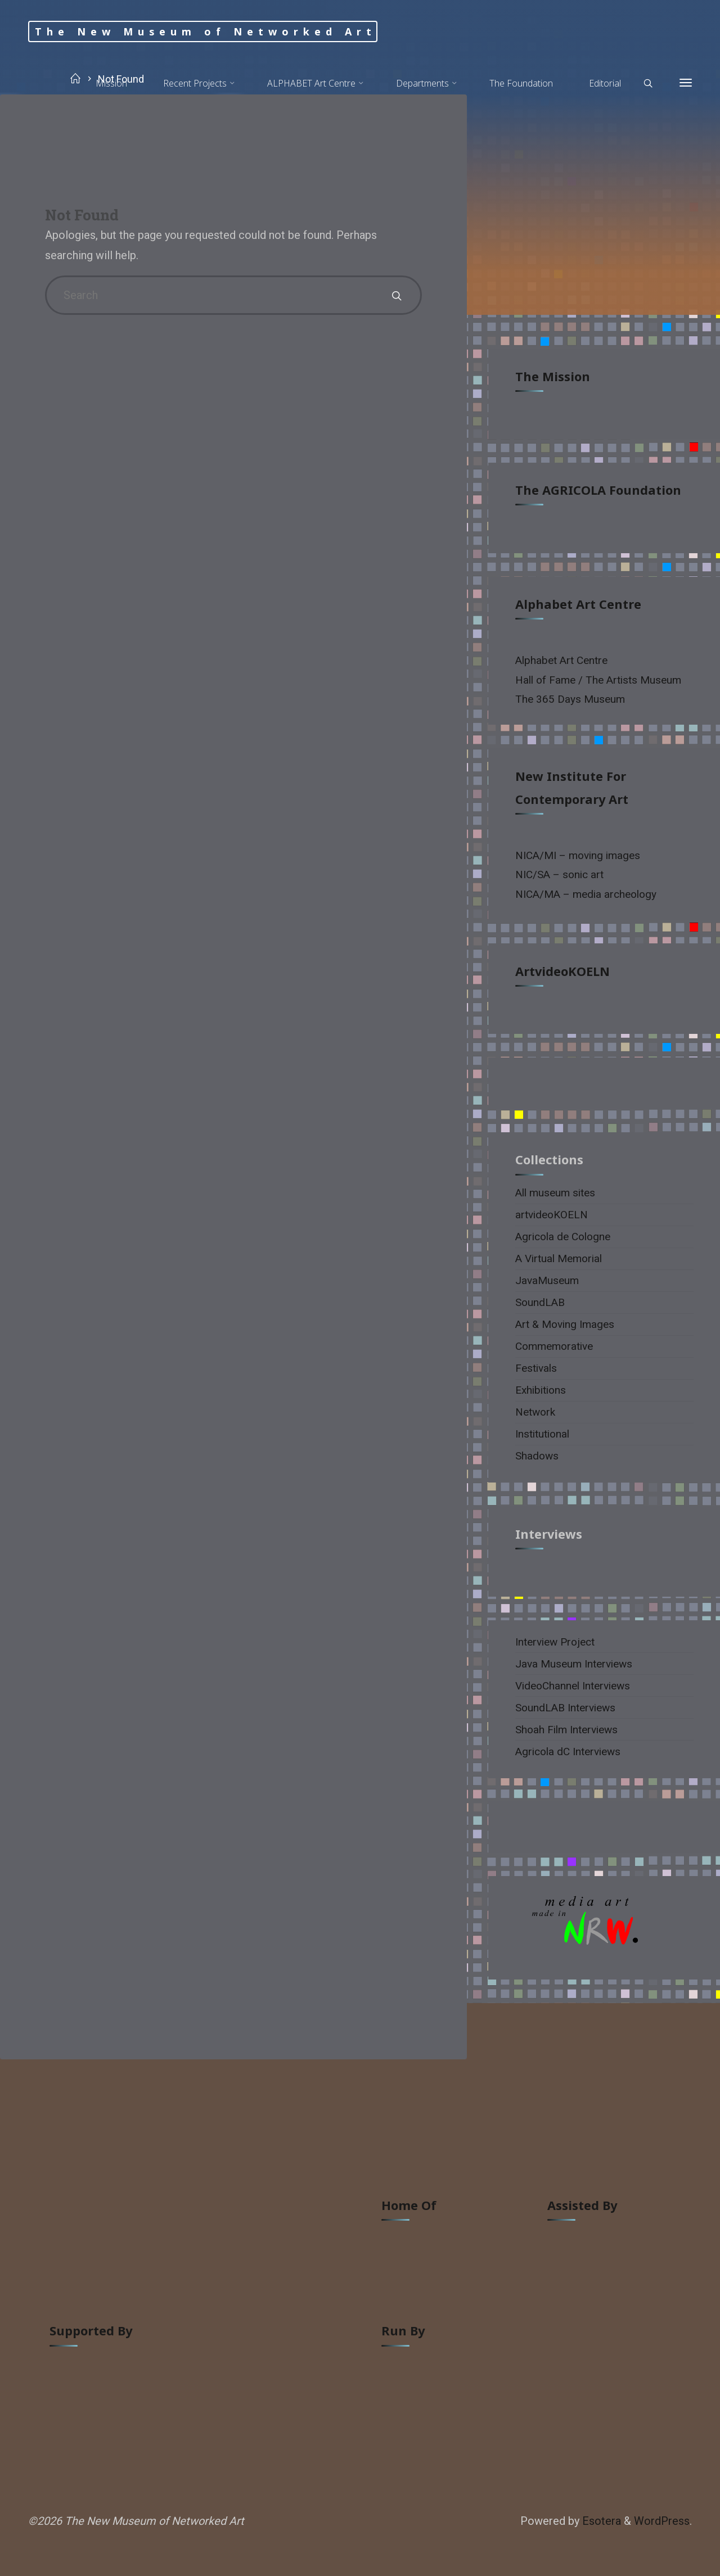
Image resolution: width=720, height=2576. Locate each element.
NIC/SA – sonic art (559, 874)
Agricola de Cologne (562, 1236)
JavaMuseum (547, 1280)
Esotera (600, 2521)
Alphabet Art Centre (578, 604)
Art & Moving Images (564, 1324)
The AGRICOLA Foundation (598, 490)
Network (535, 1411)
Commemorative (554, 1346)
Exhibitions (540, 1390)
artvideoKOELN (562, 971)
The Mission (552, 376)
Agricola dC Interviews (567, 1751)
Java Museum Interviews (573, 1663)
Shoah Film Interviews (566, 1729)
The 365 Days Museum (570, 699)
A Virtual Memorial (558, 1258)
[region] (604, 1928)
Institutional (542, 1433)
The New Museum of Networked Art (205, 31)
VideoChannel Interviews (572, 1685)
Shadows (537, 1455)
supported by (91, 2330)
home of (408, 2205)
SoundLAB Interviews (565, 1707)
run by (403, 2330)
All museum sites (555, 1192)
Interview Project (555, 1641)
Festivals (536, 1368)
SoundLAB (540, 1302)
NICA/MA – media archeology (585, 894)
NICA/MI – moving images (577, 855)
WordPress (662, 2521)
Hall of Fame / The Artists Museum (598, 680)
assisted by (582, 2205)
